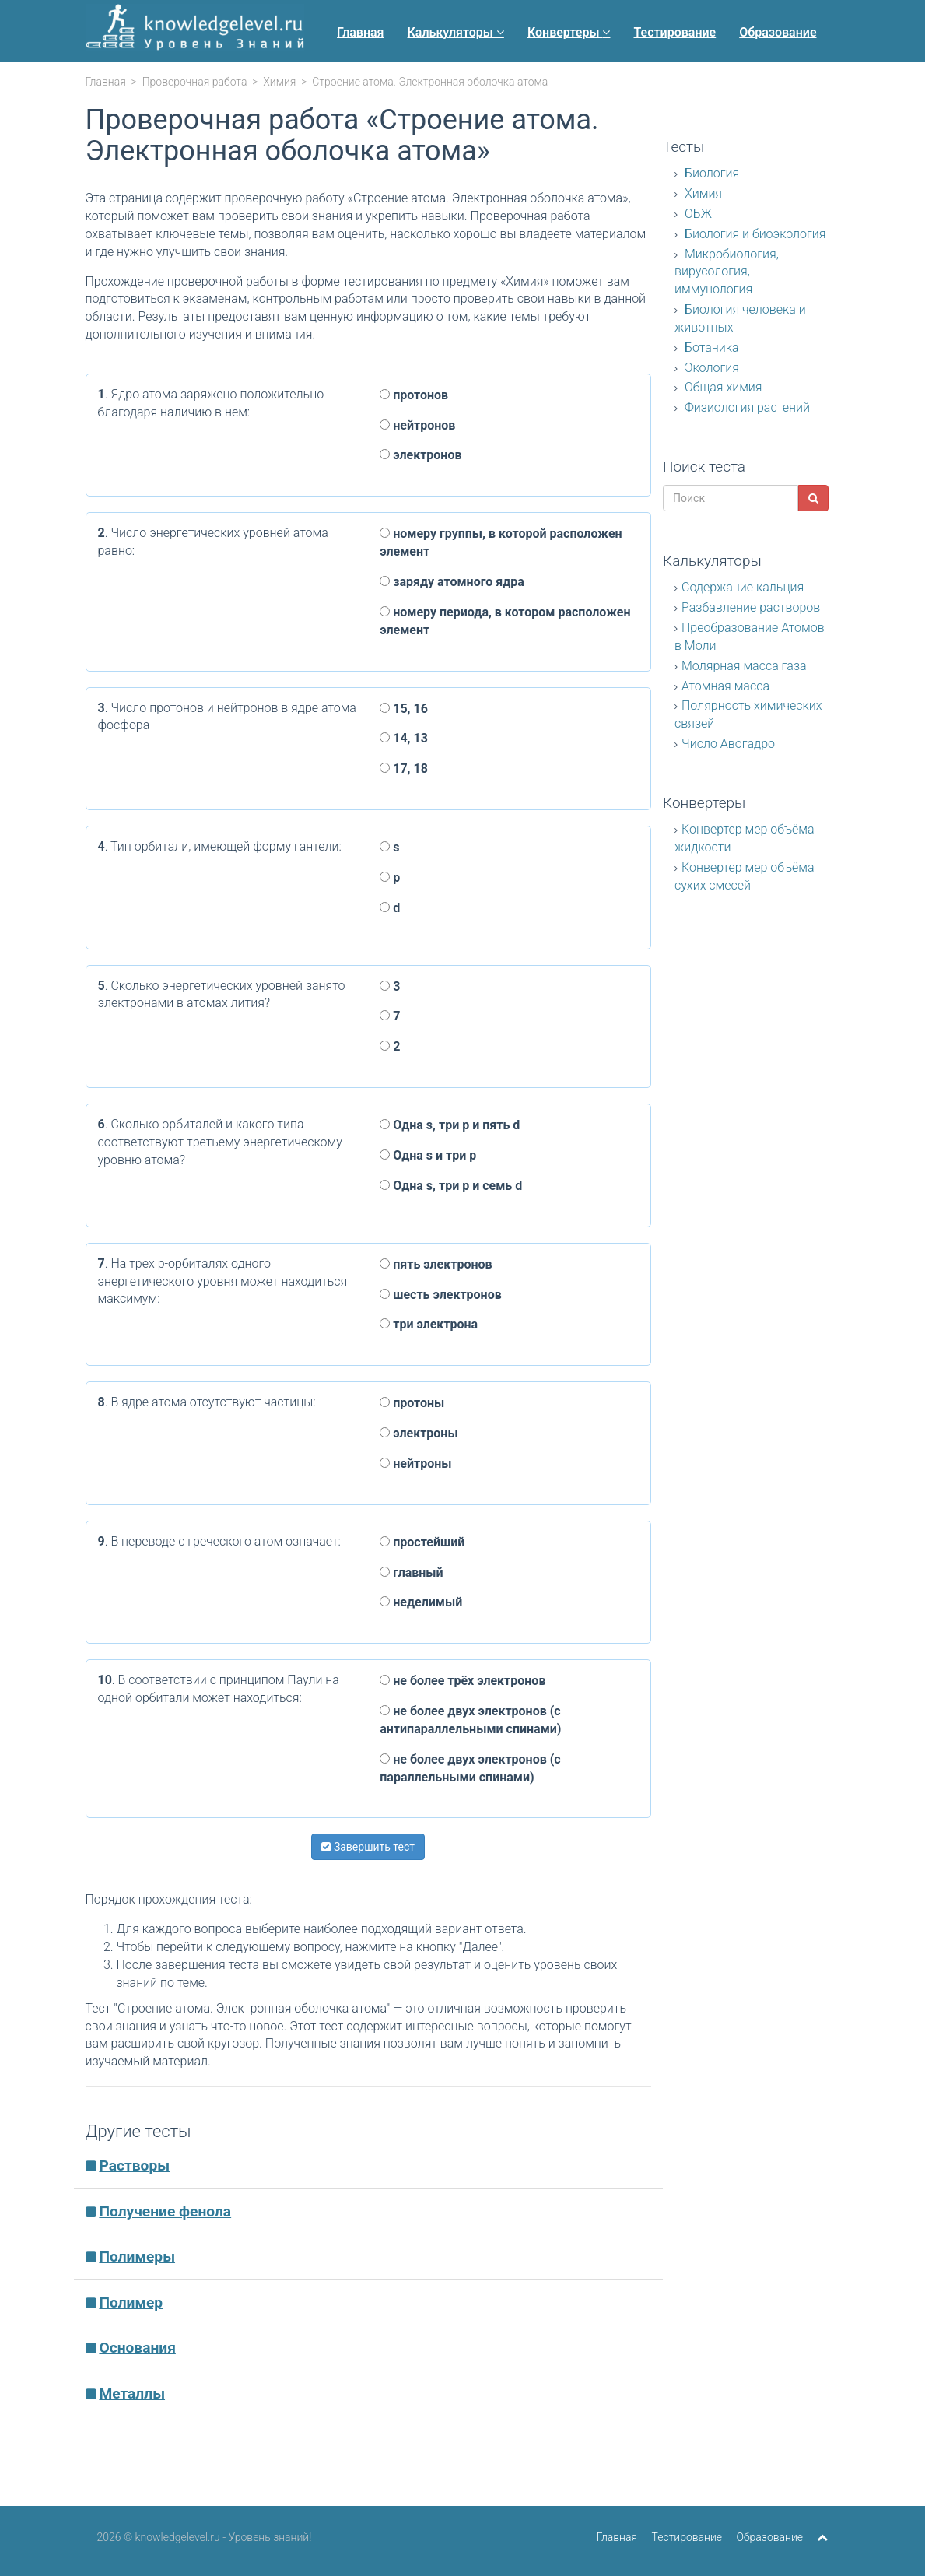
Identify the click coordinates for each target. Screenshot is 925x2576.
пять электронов (436, 1264)
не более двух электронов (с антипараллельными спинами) (470, 1720)
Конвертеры (569, 32)
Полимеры (137, 2256)
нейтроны (415, 1463)
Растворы (134, 2165)
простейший (422, 1542)
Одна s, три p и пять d (450, 1125)
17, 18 (404, 768)
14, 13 (404, 738)
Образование (777, 32)
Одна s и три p (428, 1155)
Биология (710, 173)
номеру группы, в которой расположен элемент (501, 542)
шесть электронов (441, 1294)
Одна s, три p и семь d (451, 1185)
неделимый (421, 1602)
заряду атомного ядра (452, 581)
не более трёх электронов (462, 1680)
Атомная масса (725, 686)
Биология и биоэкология (753, 233)
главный (411, 1572)
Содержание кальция (742, 587)
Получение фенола (165, 2211)
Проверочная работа (194, 81)
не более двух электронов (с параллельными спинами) (470, 1768)
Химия (279, 81)
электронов (420, 454)
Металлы (132, 2393)
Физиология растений (745, 407)
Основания (137, 2348)
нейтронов (417, 425)
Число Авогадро (728, 743)
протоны (412, 1402)
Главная (360, 32)
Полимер (131, 2302)
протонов (414, 395)
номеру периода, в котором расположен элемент (505, 621)
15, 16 (404, 708)
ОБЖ (696, 213)
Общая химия (721, 387)
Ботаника (710, 347)
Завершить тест (368, 1847)
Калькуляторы (456, 32)
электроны (418, 1433)
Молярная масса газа (744, 665)
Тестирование (674, 32)
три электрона (429, 1324)
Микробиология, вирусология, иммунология (726, 272)
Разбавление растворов (750, 607)
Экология (710, 367)
